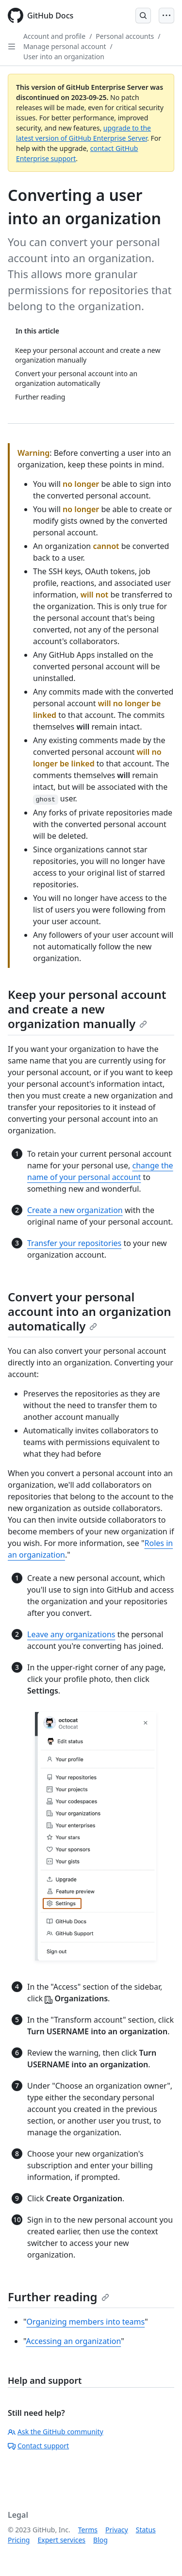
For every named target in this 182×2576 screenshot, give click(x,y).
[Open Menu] (166, 15)
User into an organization (63, 56)
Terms (88, 2529)
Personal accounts (125, 36)
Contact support (38, 2445)
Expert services (61, 2539)
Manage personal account (64, 46)
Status (146, 2529)
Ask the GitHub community (55, 2431)
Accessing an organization (73, 2341)
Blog (100, 2539)
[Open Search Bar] (143, 15)
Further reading (58, 2297)
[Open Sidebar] (11, 46)
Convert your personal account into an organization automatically (89, 1311)
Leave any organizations (71, 1634)
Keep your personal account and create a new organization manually (87, 1008)
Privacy (116, 2529)
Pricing (19, 2539)
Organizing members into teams (86, 2321)
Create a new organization (75, 1210)
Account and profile (54, 36)
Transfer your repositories (74, 1243)
